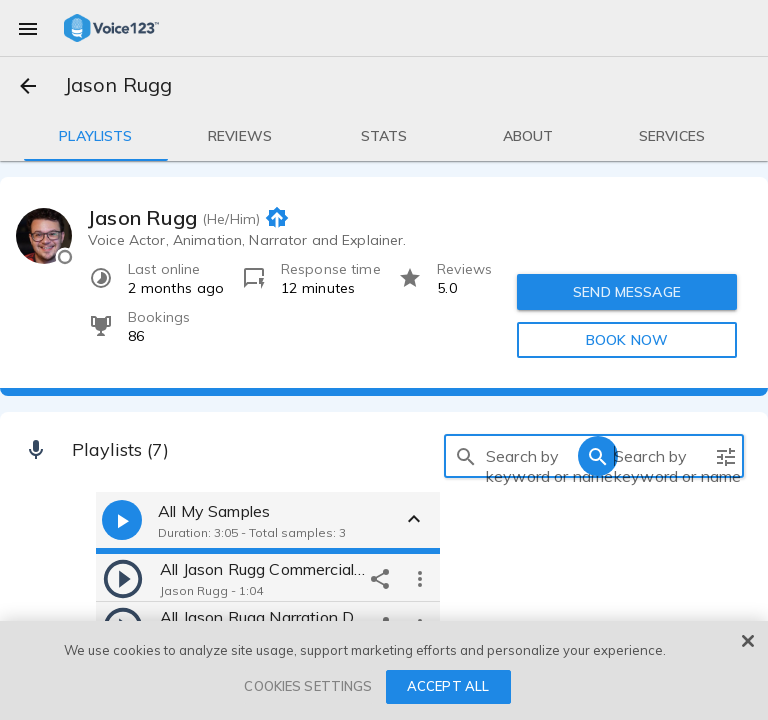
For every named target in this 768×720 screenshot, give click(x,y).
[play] (123, 578)
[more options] (420, 578)
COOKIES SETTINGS (308, 686)
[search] (466, 456)
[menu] (28, 28)
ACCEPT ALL (448, 686)
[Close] (748, 641)
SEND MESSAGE (627, 292)
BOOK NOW (627, 340)
